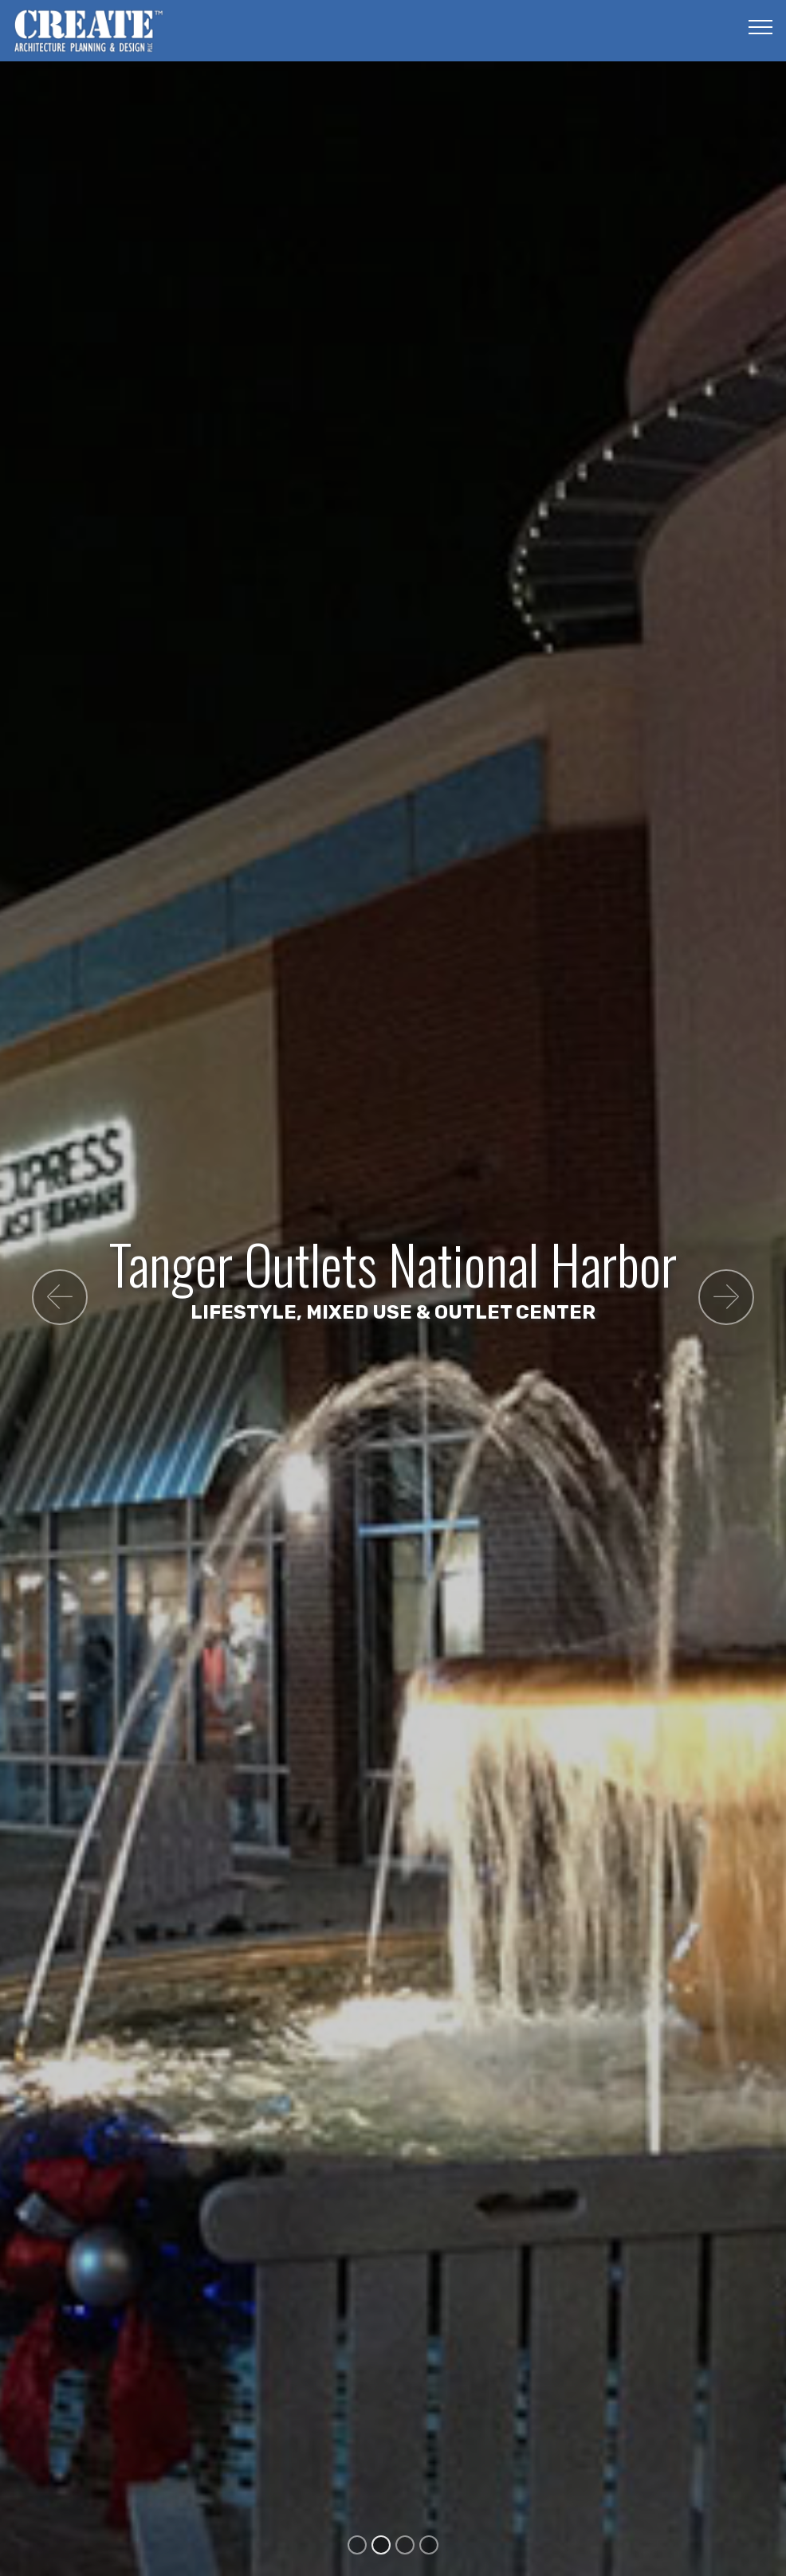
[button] (60, 1297)
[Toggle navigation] (761, 26)
